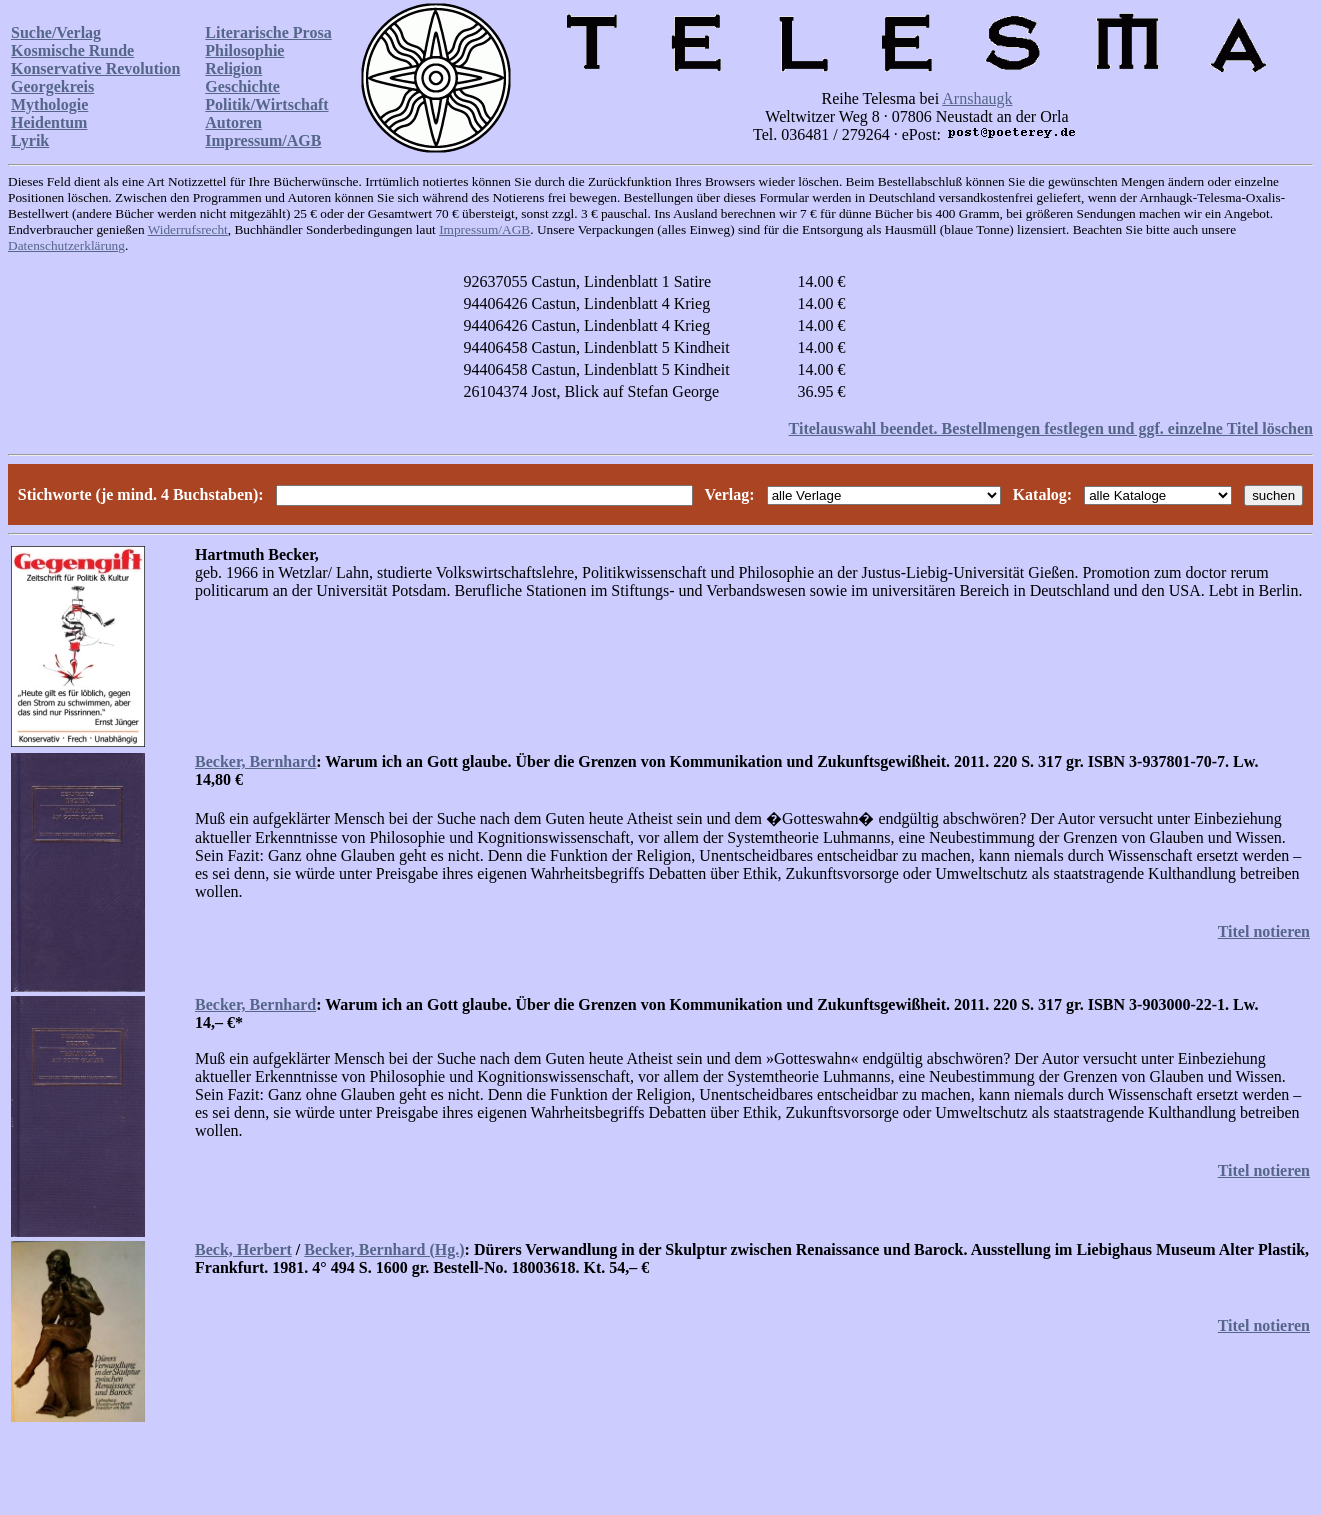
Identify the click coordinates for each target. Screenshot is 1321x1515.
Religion (233, 68)
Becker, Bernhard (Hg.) (384, 1249)
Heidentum (49, 122)
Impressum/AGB (263, 140)
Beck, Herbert (243, 1249)
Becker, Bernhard (255, 761)
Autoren (233, 122)
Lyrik (30, 140)
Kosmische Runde (72, 50)
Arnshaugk (977, 98)
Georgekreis (52, 86)
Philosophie (244, 50)
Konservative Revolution (95, 68)
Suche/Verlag (56, 32)
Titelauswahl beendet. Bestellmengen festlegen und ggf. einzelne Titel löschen (1051, 428)
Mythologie (49, 104)
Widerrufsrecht (188, 229)
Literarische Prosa (268, 32)
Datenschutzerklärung (66, 245)
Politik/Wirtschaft (266, 104)
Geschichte (242, 86)
